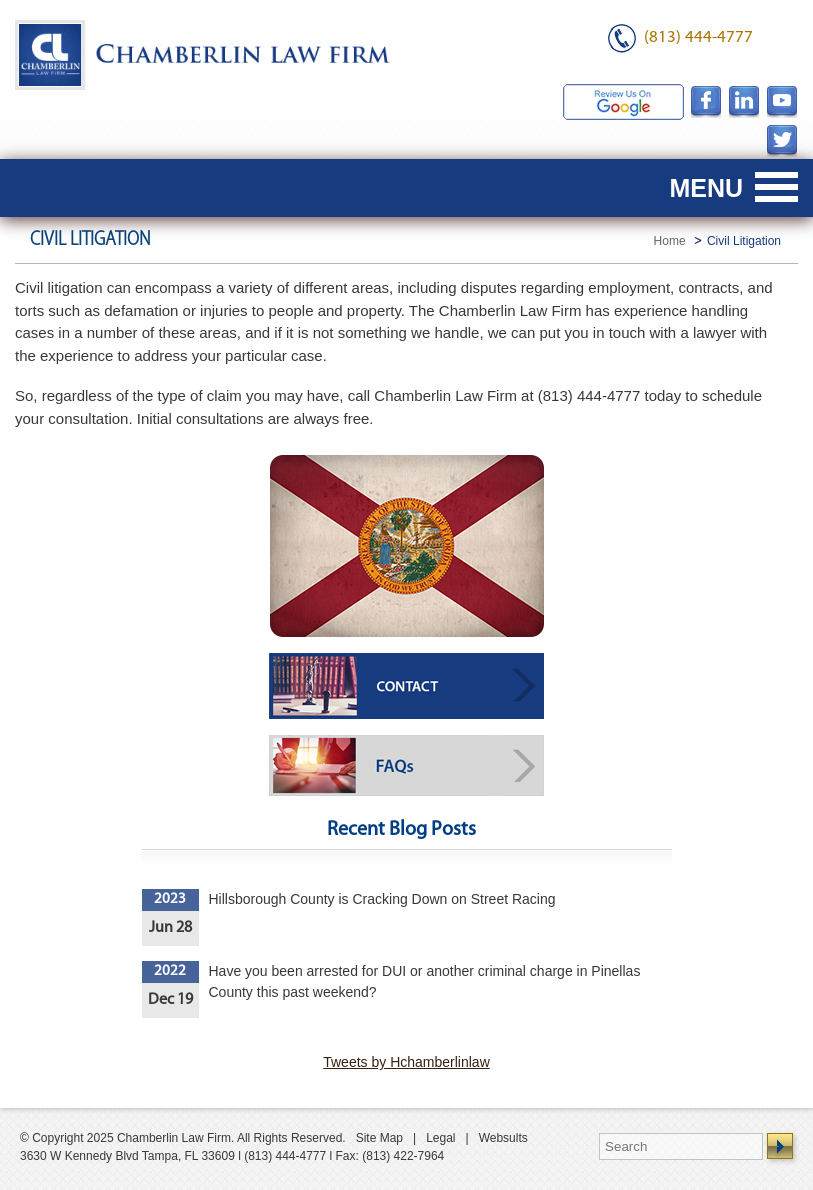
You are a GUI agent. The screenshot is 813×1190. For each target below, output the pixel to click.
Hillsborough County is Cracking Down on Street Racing (382, 899)
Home (670, 241)
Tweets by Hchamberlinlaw (406, 1062)
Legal (440, 1138)
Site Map (379, 1138)
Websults (503, 1138)
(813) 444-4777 (698, 37)
